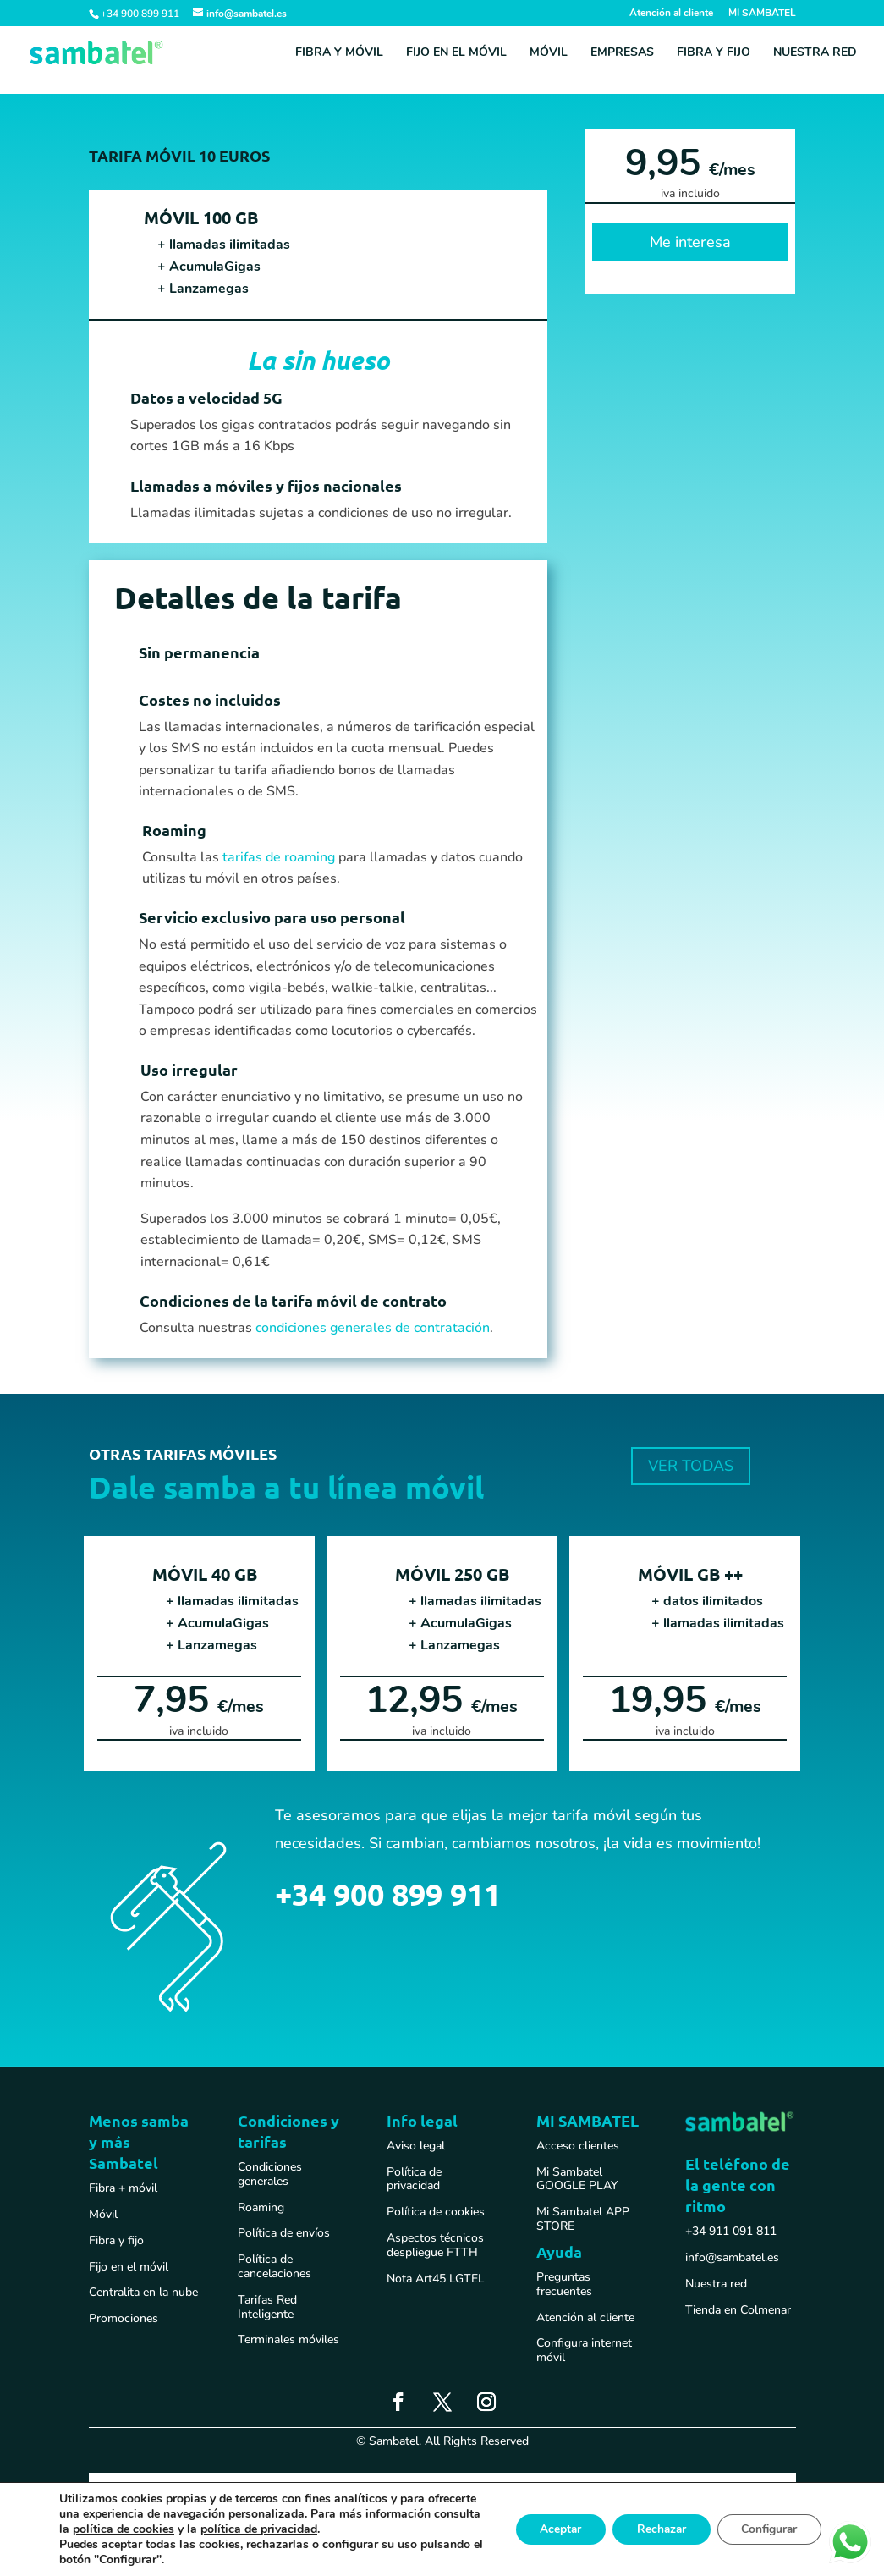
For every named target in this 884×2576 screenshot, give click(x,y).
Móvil (549, 53)
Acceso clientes (577, 2146)
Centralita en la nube (143, 2292)
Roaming (261, 2207)
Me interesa (690, 242)
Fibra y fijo (713, 53)
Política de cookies (436, 2212)
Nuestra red (815, 53)
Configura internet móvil (584, 2350)
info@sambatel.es (732, 2257)
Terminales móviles (288, 2339)
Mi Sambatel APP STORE (582, 2219)
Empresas (622, 53)
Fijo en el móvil (456, 53)
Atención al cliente (671, 13)
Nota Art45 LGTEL (436, 2279)
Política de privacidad (414, 2179)
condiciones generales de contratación (372, 1327)
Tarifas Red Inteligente (267, 2307)
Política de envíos (284, 2233)
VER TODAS (690, 1466)
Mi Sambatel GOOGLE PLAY (577, 2179)
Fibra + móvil (123, 2188)
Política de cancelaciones (274, 2266)
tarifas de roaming (278, 857)
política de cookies (242, 2529)
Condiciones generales (270, 2174)
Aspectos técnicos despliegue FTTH (435, 2245)
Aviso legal (416, 2146)
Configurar (767, 2529)
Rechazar (655, 2529)
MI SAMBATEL (762, 13)
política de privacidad (377, 2529)
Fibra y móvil (339, 53)
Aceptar (551, 2529)
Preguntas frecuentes (564, 2284)
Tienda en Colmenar (738, 2310)
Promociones (123, 2318)
